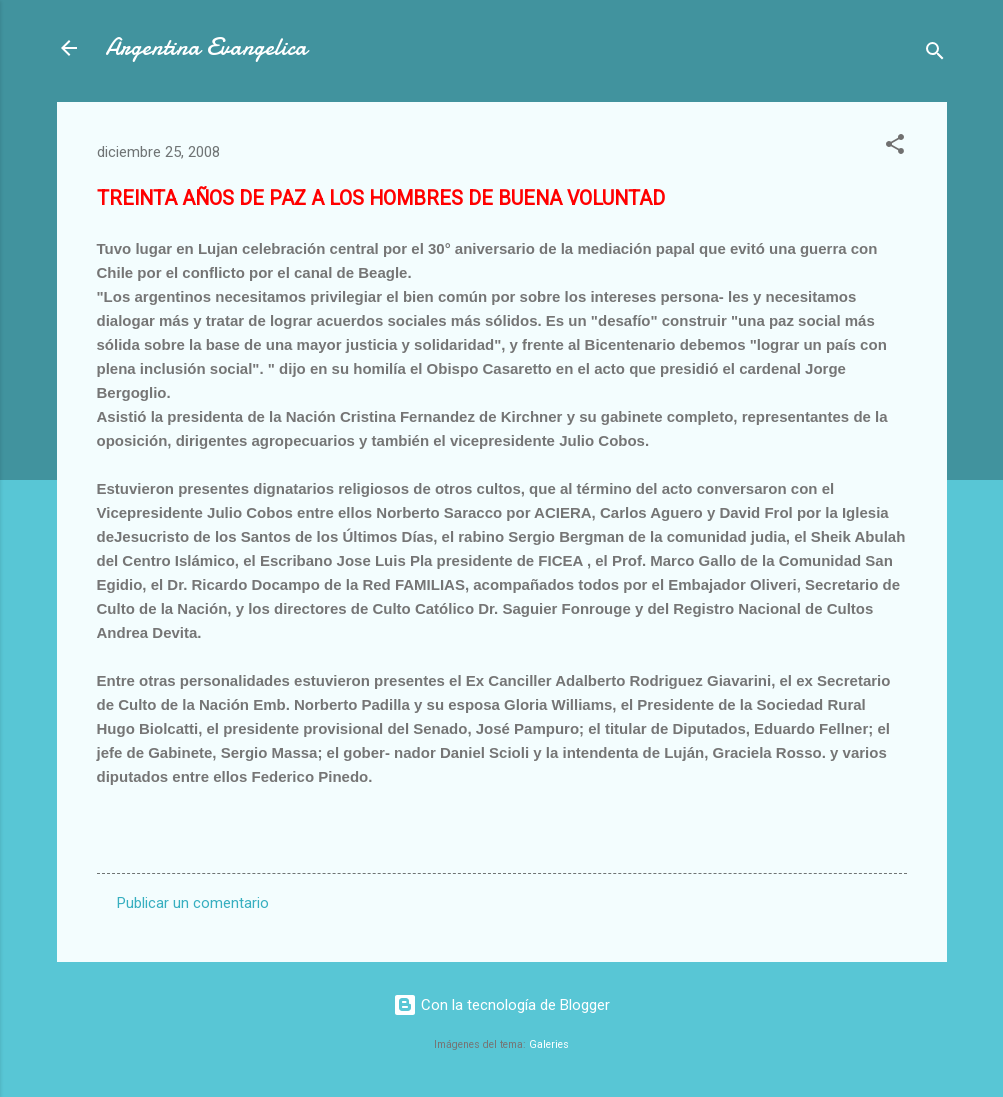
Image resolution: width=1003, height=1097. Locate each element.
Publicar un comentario (193, 903)
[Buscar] (935, 54)
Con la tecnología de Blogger (501, 1005)
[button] (895, 147)
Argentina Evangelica (206, 47)
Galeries (549, 1044)
